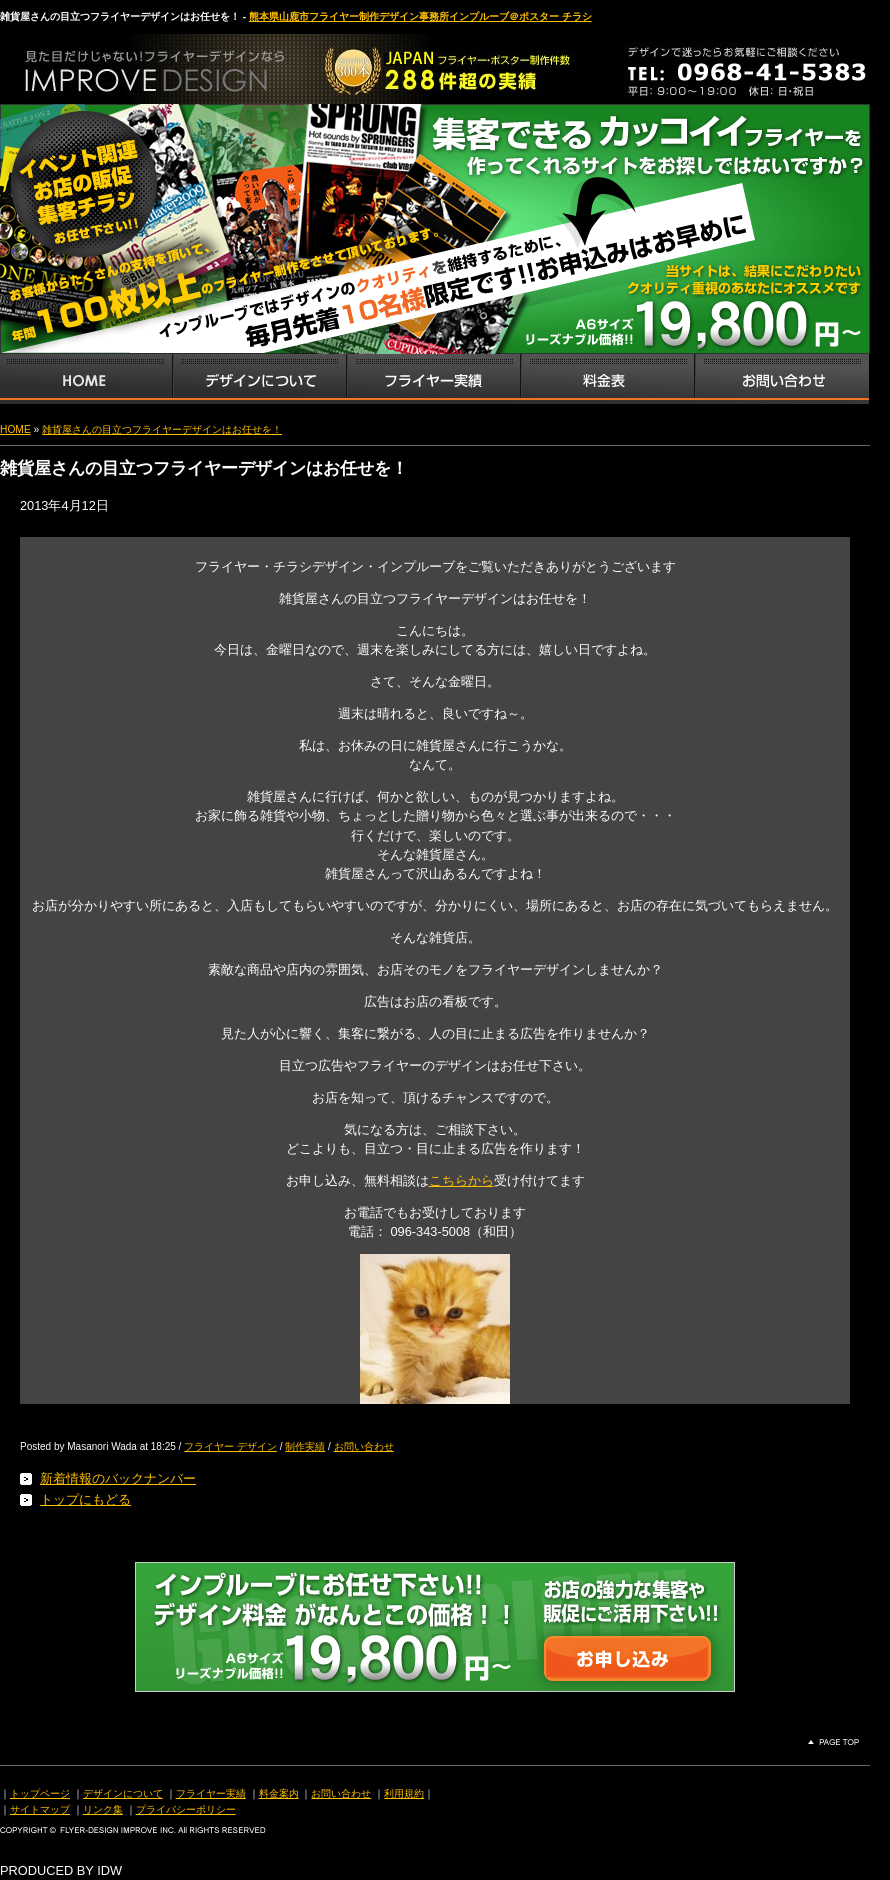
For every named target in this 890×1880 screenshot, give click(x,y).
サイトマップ (40, 1809)
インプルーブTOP (86, 379)
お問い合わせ (782, 379)
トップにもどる (85, 1499)
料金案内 (279, 1793)
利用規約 (404, 1793)
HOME (15, 429)
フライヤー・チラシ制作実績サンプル (433, 379)
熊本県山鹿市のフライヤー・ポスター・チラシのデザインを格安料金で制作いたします (210, 64)
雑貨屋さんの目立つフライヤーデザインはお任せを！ (162, 429)
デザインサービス (259, 379)
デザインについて (123, 1793)
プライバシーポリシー (186, 1809)
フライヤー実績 (211, 1793)
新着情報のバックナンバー (118, 1478)
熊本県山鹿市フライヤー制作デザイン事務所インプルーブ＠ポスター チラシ (420, 16)
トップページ (40, 1793)
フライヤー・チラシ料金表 (607, 379)
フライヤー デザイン (230, 1446)
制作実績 (305, 1446)
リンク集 (103, 1809)
